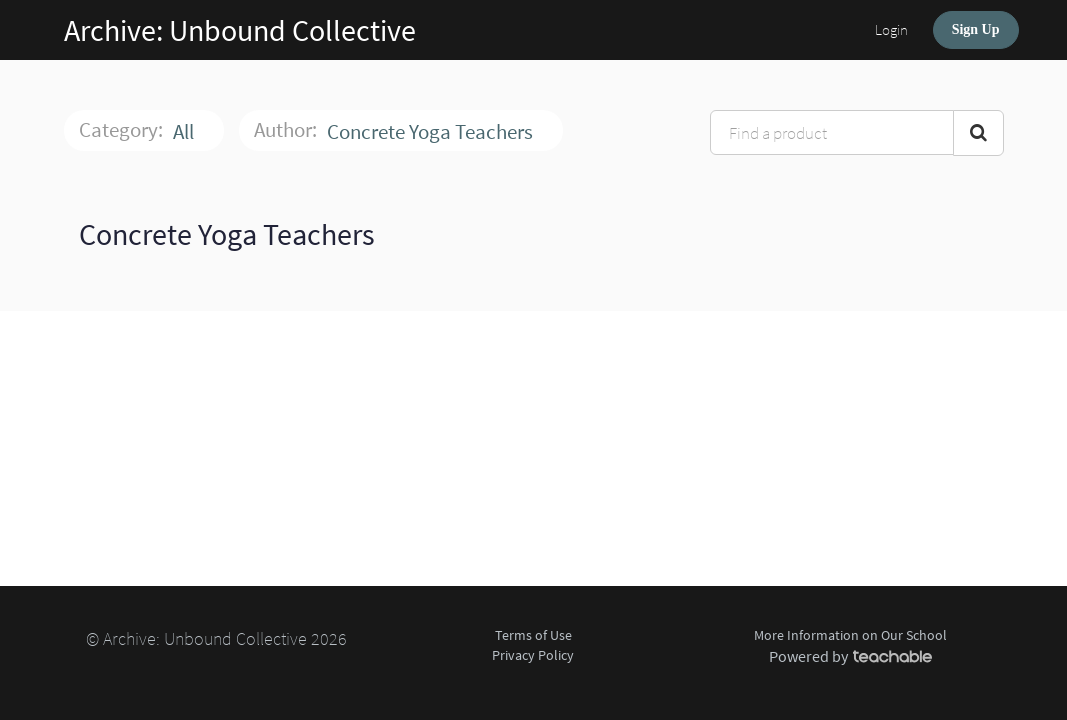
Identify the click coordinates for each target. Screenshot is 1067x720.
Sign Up (976, 29)
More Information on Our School (850, 635)
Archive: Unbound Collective (240, 30)
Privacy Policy (533, 655)
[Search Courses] (978, 133)
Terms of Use (533, 635)
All (185, 131)
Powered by (850, 656)
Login (891, 29)
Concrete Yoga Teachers (432, 131)
